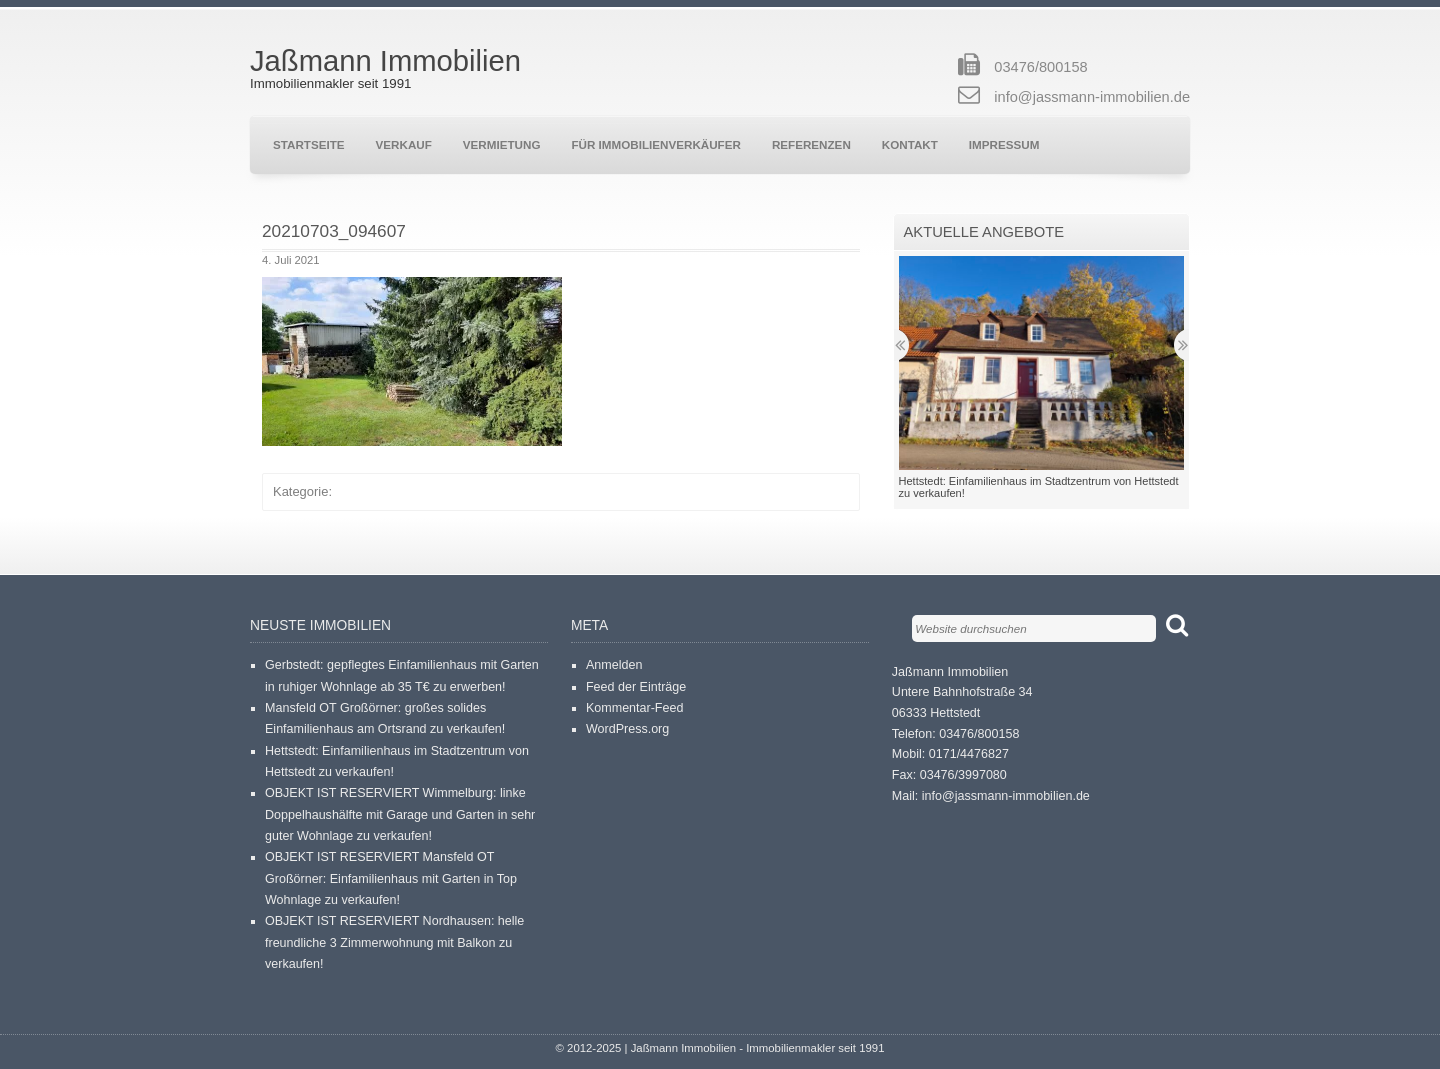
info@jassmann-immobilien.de (1092, 97)
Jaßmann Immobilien (385, 61)
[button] (412, 361)
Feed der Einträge (636, 687)
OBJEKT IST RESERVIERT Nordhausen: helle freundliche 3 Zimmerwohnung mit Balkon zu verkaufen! (394, 942)
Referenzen (811, 144)
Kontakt (910, 144)
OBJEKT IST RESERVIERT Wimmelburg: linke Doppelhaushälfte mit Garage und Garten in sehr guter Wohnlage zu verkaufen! (400, 814)
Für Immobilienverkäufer (655, 144)
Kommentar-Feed (635, 708)
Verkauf (404, 144)
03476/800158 (1040, 67)
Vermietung (502, 144)
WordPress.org (627, 729)
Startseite (309, 144)
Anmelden (614, 665)
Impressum (1004, 144)
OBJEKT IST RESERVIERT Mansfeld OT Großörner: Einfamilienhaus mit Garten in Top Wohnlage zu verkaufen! (391, 878)
